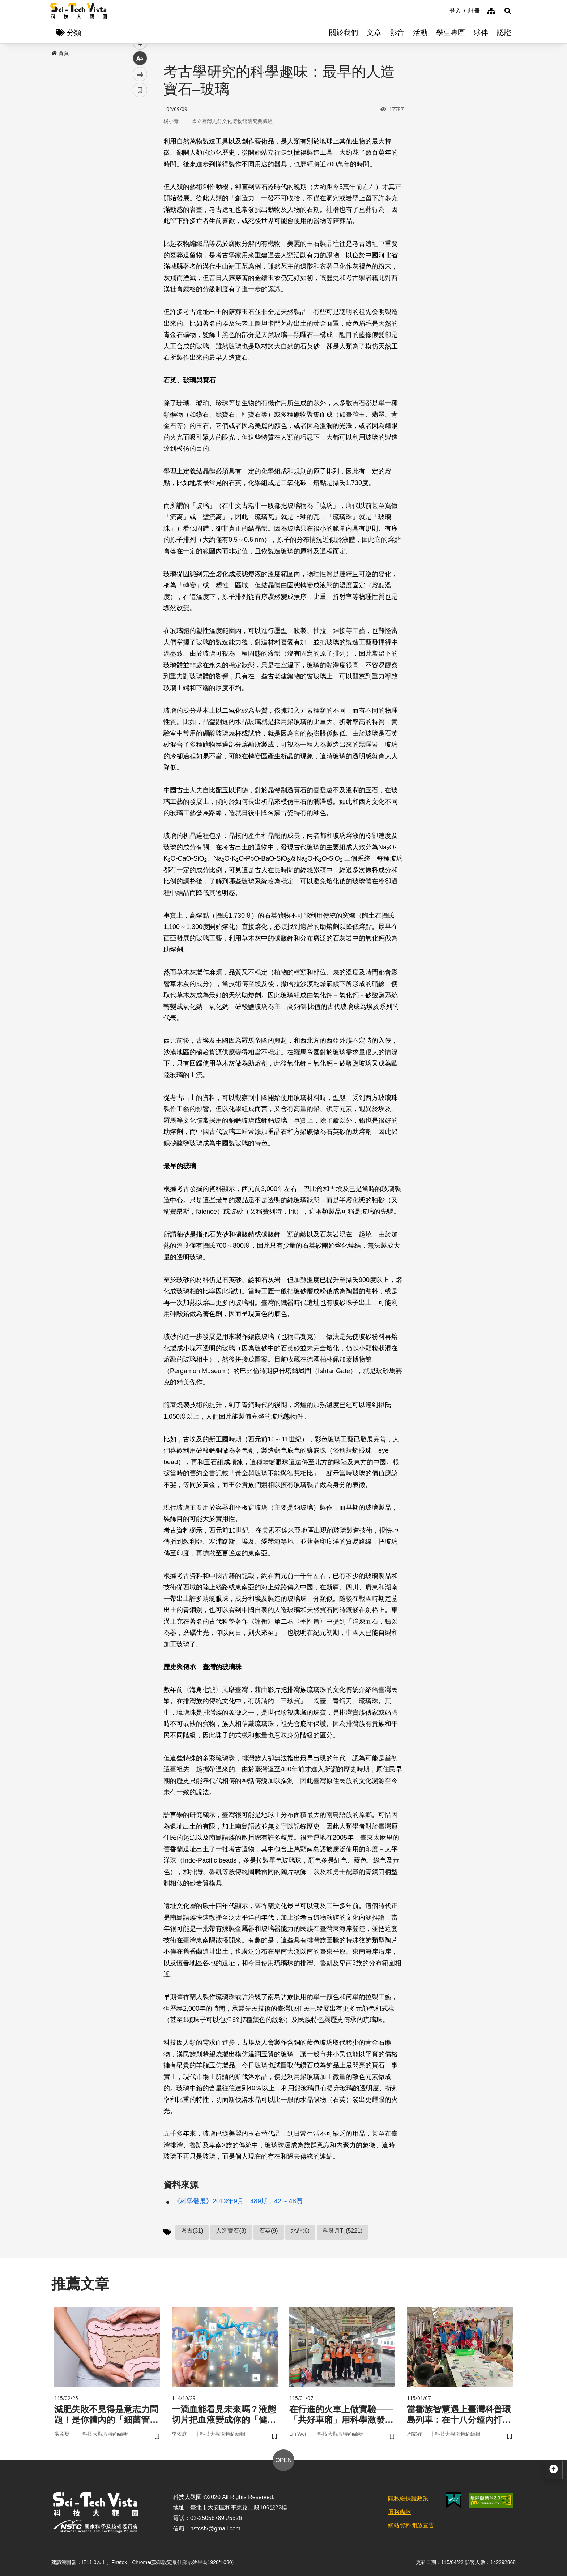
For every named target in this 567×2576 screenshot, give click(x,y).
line (137, 170)
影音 (397, 33)
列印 (140, 201)
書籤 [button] (140, 217)
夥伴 (481, 33)
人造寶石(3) (231, 2231)
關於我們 (343, 33)
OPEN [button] (283, 2460)
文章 (374, 33)
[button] (508, 11)
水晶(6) (300, 2231)
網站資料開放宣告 (411, 2525)
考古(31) (192, 2231)
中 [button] (140, 186)
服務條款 (399, 2512)
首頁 (60, 53)
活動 (420, 33)
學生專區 (450, 33)
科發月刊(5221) (342, 2231)
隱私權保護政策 (408, 2498)
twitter (140, 154)
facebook (140, 138)
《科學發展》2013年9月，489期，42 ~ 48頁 (238, 2201)
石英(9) (268, 2231)
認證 (504, 33)
